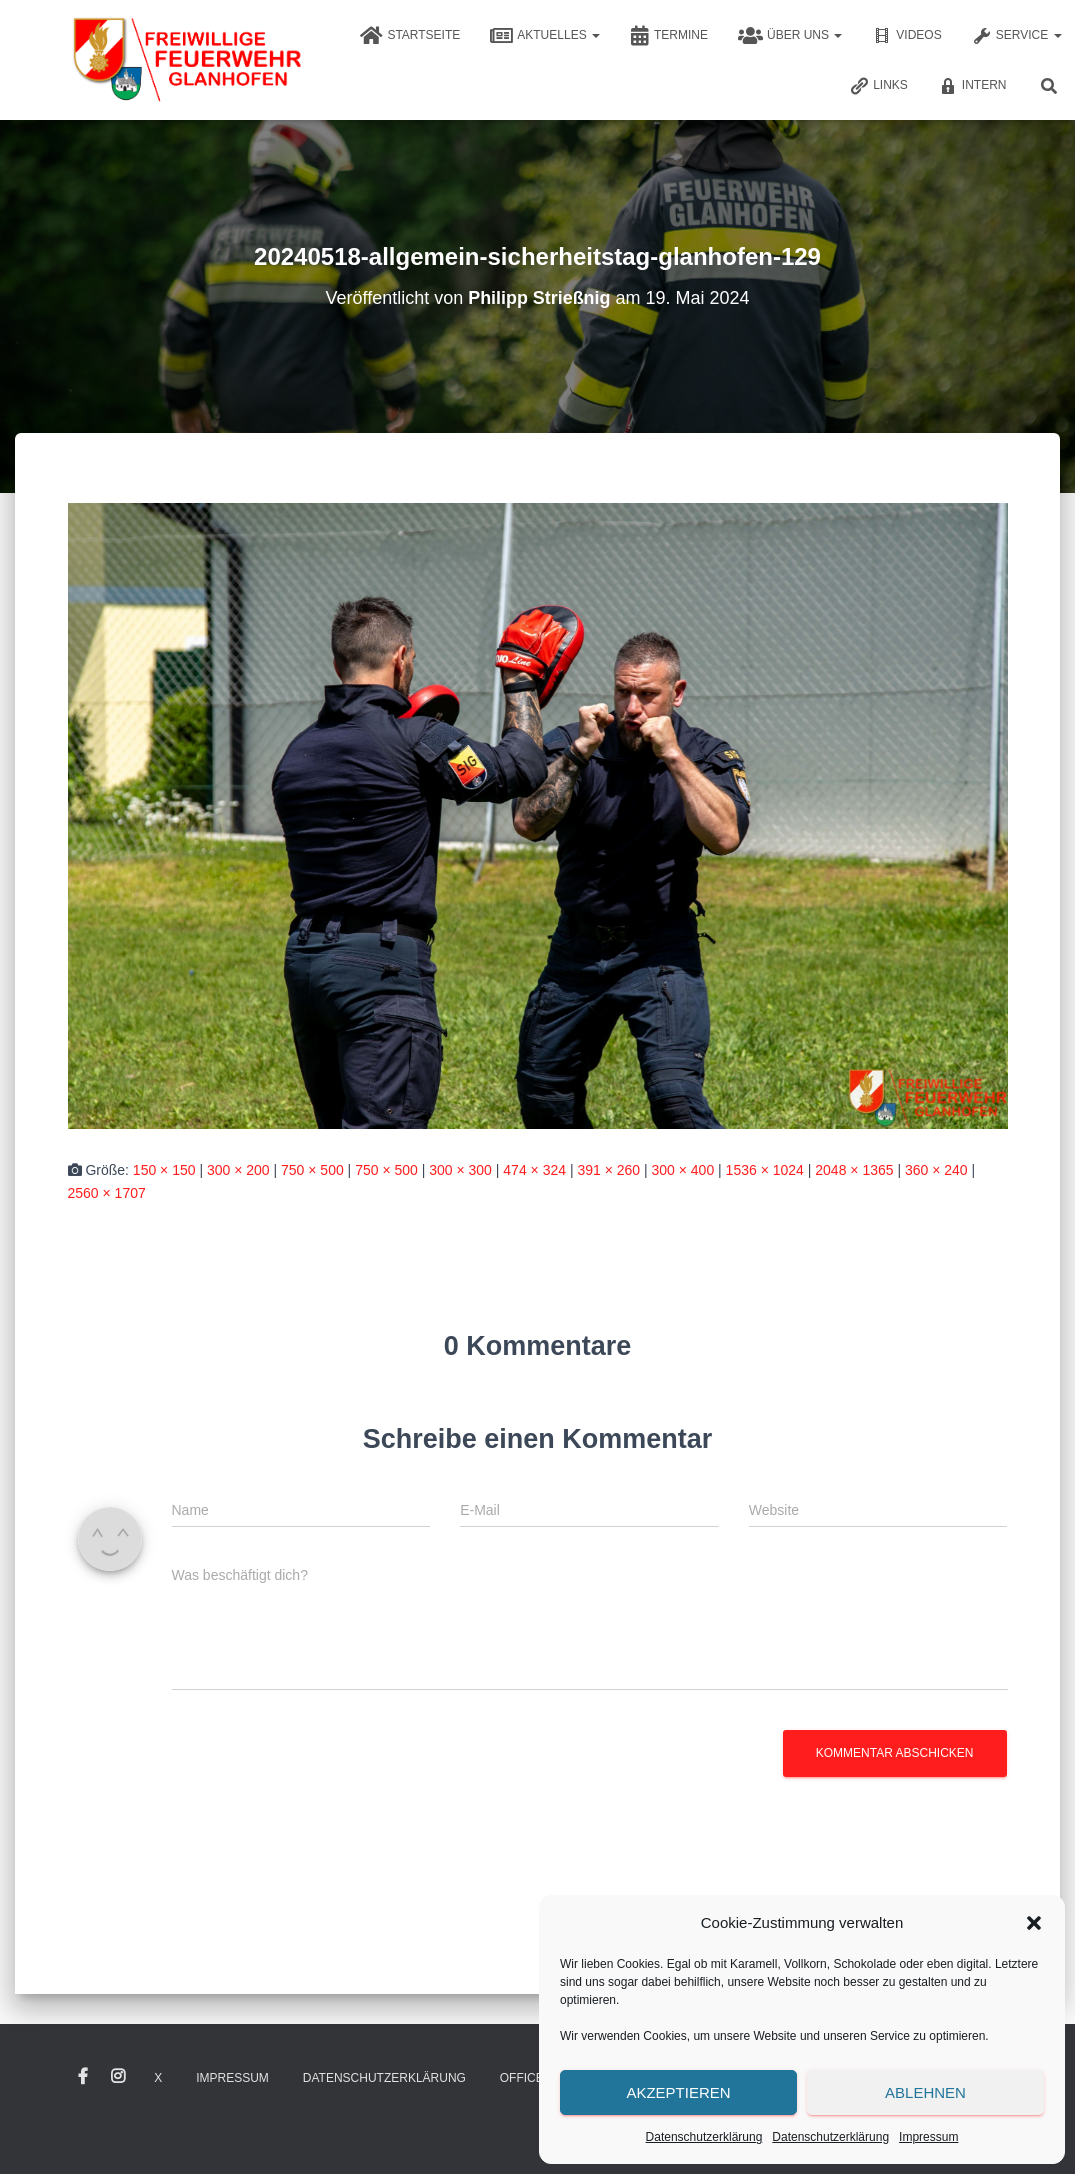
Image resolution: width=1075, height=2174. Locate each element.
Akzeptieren (678, 2092)
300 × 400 (683, 1170)
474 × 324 (534, 1170)
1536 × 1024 (765, 1170)
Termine (669, 36)
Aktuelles (545, 36)
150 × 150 (164, 1170)
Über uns (790, 36)
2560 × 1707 (107, 1193)
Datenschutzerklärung (704, 2137)
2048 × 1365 (854, 1170)
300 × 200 (238, 1170)
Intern (972, 86)
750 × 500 (312, 1170)
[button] (1034, 1923)
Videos (906, 36)
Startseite (410, 36)
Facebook (83, 2077)
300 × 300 (460, 1170)
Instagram (118, 2077)
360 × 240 (936, 1170)
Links (878, 86)
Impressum (928, 2137)
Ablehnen (925, 2092)
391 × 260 (608, 1170)
